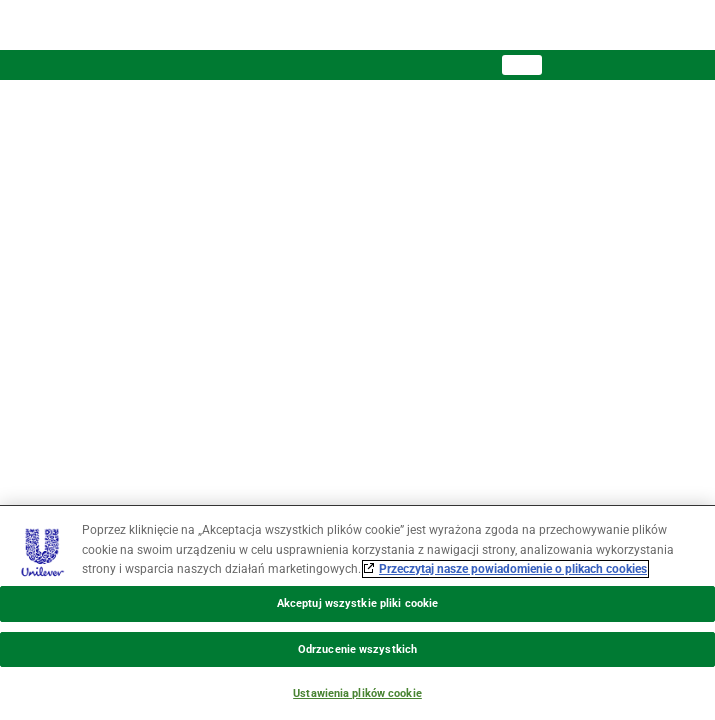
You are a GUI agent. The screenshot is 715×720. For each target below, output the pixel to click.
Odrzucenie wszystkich (357, 649)
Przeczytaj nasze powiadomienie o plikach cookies (513, 569)
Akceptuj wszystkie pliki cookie (357, 603)
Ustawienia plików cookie (357, 693)
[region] (357, 612)
